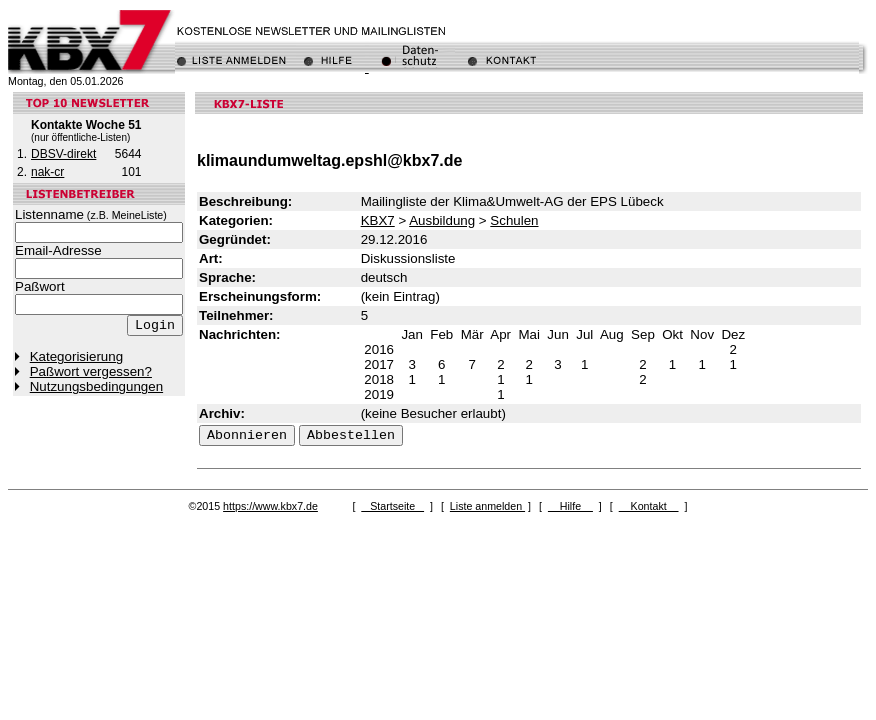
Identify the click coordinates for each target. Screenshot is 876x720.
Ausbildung (442, 220)
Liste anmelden (487, 506)
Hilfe (570, 506)
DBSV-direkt (63, 154)
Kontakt (649, 506)
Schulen (514, 220)
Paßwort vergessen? (91, 371)
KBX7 (378, 220)
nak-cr (47, 172)
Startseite (392, 506)
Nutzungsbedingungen (96, 386)
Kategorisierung (76, 356)
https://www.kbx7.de (270, 506)
